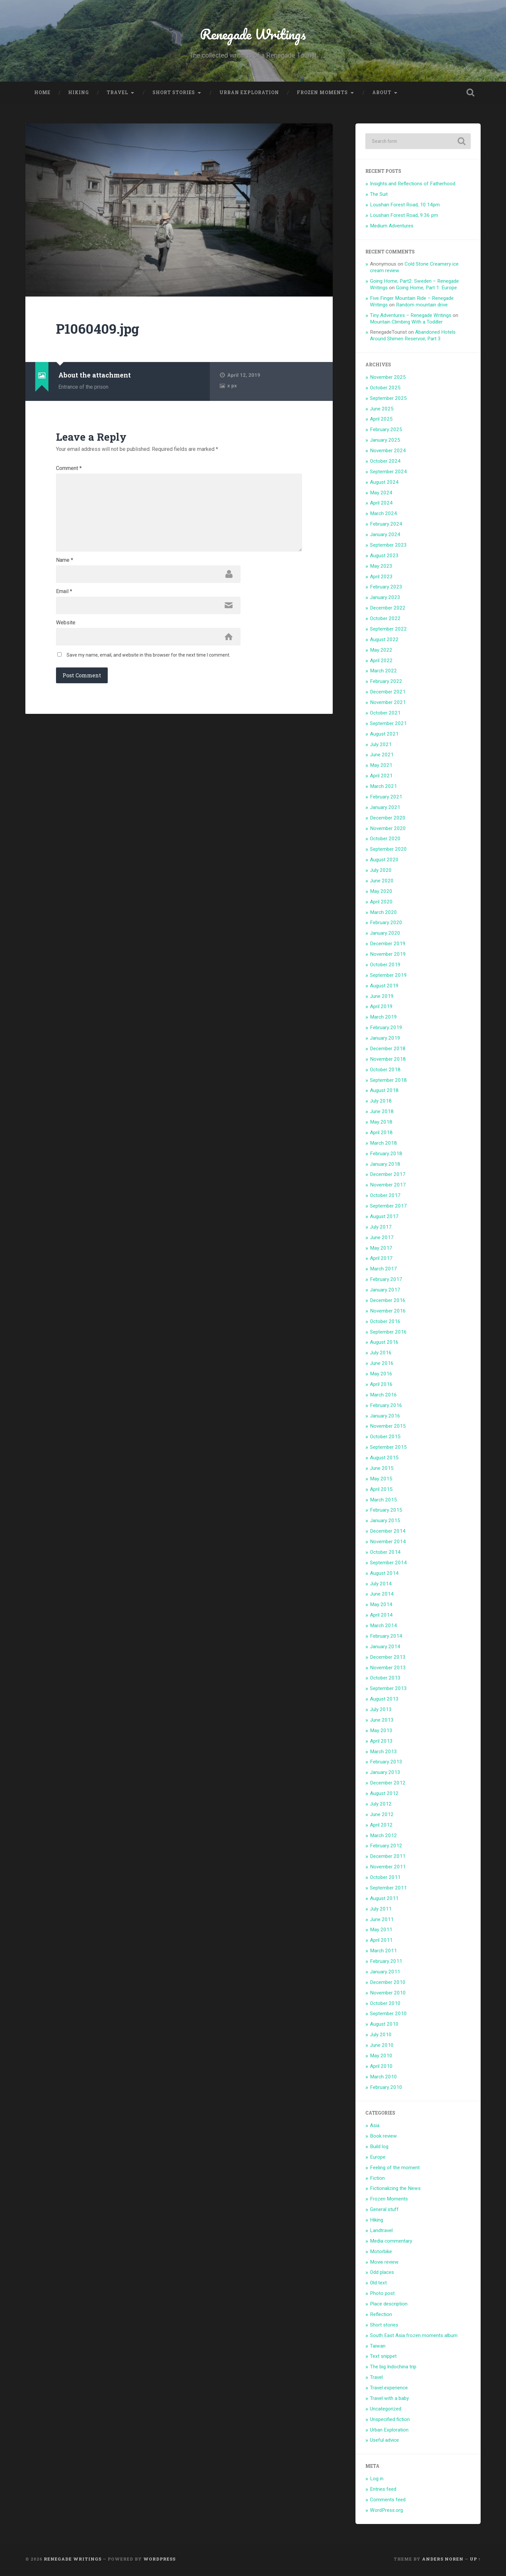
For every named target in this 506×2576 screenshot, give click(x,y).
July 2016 (381, 1355)
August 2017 (384, 1218)
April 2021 (381, 777)
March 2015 (383, 1501)
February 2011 (386, 1963)
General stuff (384, 2211)
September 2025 (388, 400)
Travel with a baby (389, 2400)
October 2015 (385, 1439)
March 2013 (383, 1753)
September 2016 (388, 1334)
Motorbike (381, 2253)
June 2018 (382, 1113)
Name (64, 566)
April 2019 (381, 1008)
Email (64, 598)
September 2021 (388, 725)
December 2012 (388, 1784)
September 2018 (388, 1082)
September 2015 (388, 1449)
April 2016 (381, 1386)
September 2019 (388, 977)
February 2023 (386, 589)
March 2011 (383, 1952)
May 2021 (381, 767)
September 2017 (388, 1207)
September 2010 (388, 2015)
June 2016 (382, 1365)
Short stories (174, 94)
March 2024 (383, 515)
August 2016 (384, 1344)
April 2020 (381, 903)
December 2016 (388, 1302)
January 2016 (385, 1417)
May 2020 (381, 893)
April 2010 (381, 2068)
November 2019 (388, 956)
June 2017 (382, 1239)
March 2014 (383, 1627)
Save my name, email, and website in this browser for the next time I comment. (148, 662)
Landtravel (381, 2232)
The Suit (379, 196)
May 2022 (381, 652)
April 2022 (381, 662)
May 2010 (381, 2057)
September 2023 (388, 547)
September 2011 (388, 1889)
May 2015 (381, 1480)
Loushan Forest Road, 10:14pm (405, 206)
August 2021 (384, 736)
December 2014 (388, 1533)
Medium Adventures (391, 227)
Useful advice (384, 2442)
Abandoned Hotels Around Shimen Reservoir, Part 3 (413, 337)
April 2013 (381, 1743)
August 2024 (384, 484)
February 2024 (386, 526)
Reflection (381, 2316)
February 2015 (386, 1512)
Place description (389, 2305)
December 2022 (388, 609)
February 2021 (386, 798)
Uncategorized (385, 2410)
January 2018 (385, 1166)
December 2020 (388, 819)
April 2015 (381, 1491)
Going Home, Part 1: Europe (426, 289)
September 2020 (388, 851)
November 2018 (388, 1061)
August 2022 (384, 641)
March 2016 (383, 1396)
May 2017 (381, 1250)
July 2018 (381, 1103)
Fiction (377, 2180)
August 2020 (384, 861)
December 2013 (388, 1659)
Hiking (78, 94)
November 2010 (388, 1994)
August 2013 (384, 1701)
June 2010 (382, 2047)
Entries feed (383, 2491)
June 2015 (382, 1470)
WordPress (159, 2560)
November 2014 (388, 1543)
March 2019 (383, 1019)
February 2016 (386, 1407)
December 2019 (388, 945)
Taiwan (377, 2348)
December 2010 (388, 1984)
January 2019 (385, 1040)
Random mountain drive (422, 306)
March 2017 (383, 1271)
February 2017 (386, 1281)
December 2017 (388, 1176)
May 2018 (381, 1124)
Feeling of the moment (395, 2169)
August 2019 (384, 987)
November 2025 (388, 379)
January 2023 (385, 599)
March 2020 (383, 914)
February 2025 (386, 431)
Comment (69, 470)
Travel (117, 94)
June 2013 (382, 1722)
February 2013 (386, 1764)
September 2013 (388, 1690)
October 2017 (385, 1197)
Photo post (382, 2295)
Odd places (382, 2274)
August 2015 (384, 1459)
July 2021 (381, 746)
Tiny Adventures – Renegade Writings (410, 317)
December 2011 (388, 1858)
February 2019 (386, 1029)
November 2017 (388, 1187)
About (381, 94)
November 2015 (388, 1428)
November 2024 (388, 452)
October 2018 (385, 1071)
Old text (378, 2285)
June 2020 (382, 882)
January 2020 (385, 935)
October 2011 (385, 1879)
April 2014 (381, 1617)
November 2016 (388, 1312)
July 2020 (381, 872)
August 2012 (384, 1795)
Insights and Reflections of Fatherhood (412, 186)
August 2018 (384, 1092)
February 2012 (386, 1848)
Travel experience (389, 2389)
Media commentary (391, 2243)
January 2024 (385, 536)
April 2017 (381, 1260)
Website (65, 630)
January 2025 (385, 442)
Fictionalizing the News (395, 2190)
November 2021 (388, 704)
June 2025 (382, 410)
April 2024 (381, 505)
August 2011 (384, 1900)
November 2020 (388, 830)
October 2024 (385, 463)
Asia (375, 2127)
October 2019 (385, 966)
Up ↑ (475, 2560)
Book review (383, 2138)
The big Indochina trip (393, 2369)
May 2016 (381, 1375)
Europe (377, 2159)
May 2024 (381, 494)
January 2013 (385, 1774)
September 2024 (388, 473)
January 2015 (385, 1522)
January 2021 (385, 809)
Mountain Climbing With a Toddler (406, 323)
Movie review (384, 2264)
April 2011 (381, 1942)
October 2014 (385, 1554)
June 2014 (382, 1596)
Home (42, 94)
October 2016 (385, 1323)
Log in (376, 2480)
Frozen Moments (322, 94)
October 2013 (385, 1680)
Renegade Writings (253, 34)
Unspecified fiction (390, 2421)
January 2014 (385, 1648)
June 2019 (382, 998)
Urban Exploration (249, 94)
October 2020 (385, 841)
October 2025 (385, 389)
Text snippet (383, 2358)
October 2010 (385, 2005)
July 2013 (381, 1711)
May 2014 (381, 1606)
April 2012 (381, 1827)
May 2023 (381, 568)
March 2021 (383, 788)
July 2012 (381, 1805)
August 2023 (384, 557)
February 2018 (386, 1155)
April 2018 (381, 1134)
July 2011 (381, 1910)
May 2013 (381, 1732)
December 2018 (388, 1050)
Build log (379, 2148)
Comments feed (388, 2501)
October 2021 (385, 714)
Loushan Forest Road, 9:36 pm (404, 217)
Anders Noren (443, 2560)
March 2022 (383, 673)
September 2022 (388, 631)
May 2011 (381, 1932)
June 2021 (382, 757)
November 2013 (388, 1669)
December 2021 (388, 693)
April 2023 (381, 578)
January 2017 (385, 1291)
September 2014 (388, 1564)
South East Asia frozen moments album (414, 2337)
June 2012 (382, 1816)
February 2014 (386, 1638)
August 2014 (384, 1575)
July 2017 (381, 1229)
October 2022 (385, 620)
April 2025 (381, 421)
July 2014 (381, 1585)
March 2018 (383, 1145)
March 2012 (383, 1837)
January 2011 (385, 1973)
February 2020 (386, 924)
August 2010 (384, 2026)
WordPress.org (386, 2512)
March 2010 (383, 2078)
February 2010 (386, 2089)
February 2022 (386, 683)
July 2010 (381, 2036)
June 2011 (382, 1921)
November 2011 (388, 1868)
